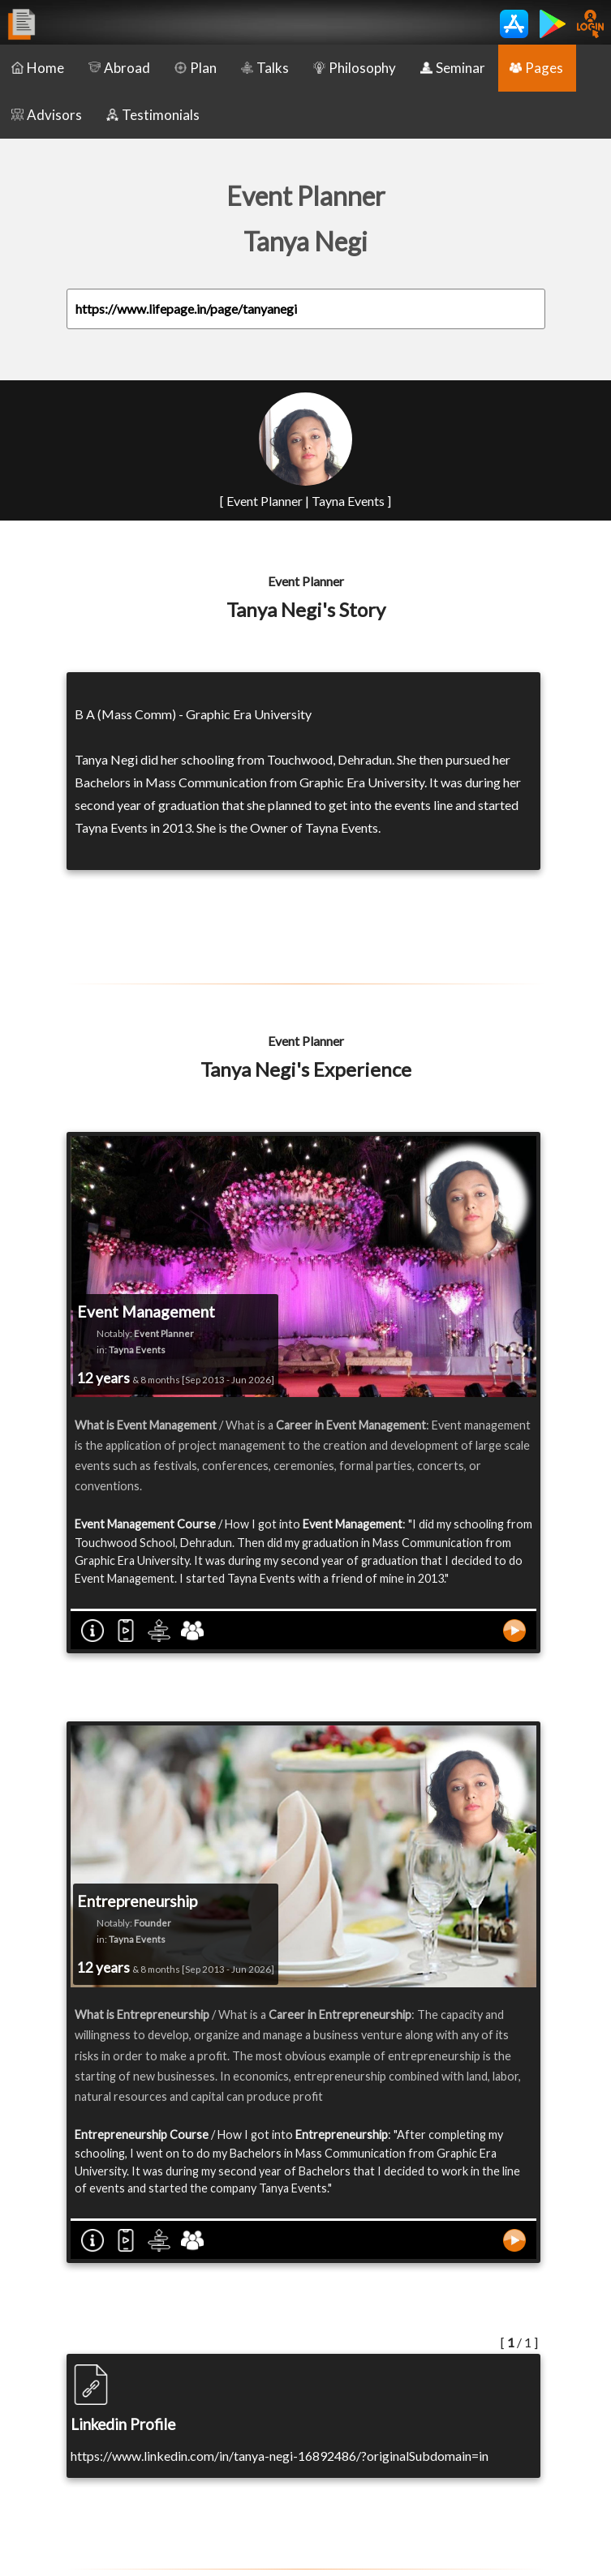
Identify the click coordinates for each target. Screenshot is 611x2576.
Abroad (119, 67)
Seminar (452, 67)
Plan (195, 67)
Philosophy (354, 67)
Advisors (46, 114)
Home (37, 67)
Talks (265, 67)
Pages (536, 67)
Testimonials (153, 114)
